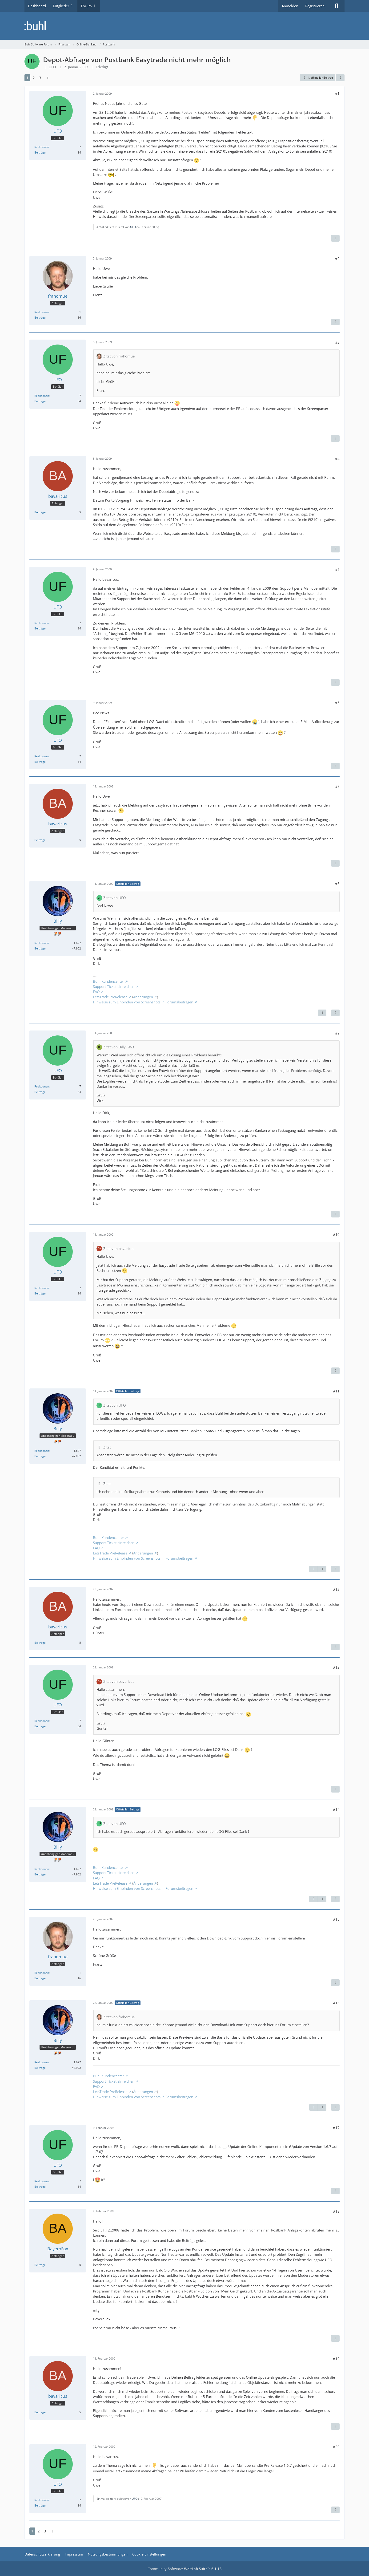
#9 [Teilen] (337, 1033)
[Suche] (336, 6)
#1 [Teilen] (337, 93)
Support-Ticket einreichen (113, 986)
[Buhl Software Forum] (184, 26)
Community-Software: (185, 2568)
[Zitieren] (335, 238)
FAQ (96, 991)
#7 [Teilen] (337, 786)
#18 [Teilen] (336, 2211)
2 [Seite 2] (34, 77)
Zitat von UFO (114, 897)
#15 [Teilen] (336, 1919)
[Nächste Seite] (48, 77)
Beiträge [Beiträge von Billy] (40, 948)
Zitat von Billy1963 (118, 1047)
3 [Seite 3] (40, 77)
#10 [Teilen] (336, 1234)
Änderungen (143, 996)
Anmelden (290, 6)
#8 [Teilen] (337, 883)
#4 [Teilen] (337, 458)
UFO (52, 67)
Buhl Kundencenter (108, 981)
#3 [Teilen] (337, 342)
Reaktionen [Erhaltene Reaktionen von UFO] (41, 147)
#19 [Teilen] (336, 2358)
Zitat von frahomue (119, 356)
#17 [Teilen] (336, 2127)
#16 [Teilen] (336, 2002)
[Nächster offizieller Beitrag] (322, 1013)
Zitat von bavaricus (118, 1248)
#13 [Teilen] (336, 1667)
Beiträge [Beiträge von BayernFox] (40, 2265)
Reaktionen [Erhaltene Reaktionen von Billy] (41, 943)
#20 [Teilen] (336, 2446)
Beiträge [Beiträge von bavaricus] (40, 512)
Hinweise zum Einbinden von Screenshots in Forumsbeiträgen (143, 1002)
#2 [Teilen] (337, 258)
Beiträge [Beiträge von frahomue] (40, 318)
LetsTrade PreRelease (110, 996)
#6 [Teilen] (337, 702)
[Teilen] (340, 77)
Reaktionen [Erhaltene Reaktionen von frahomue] (41, 312)
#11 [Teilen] (336, 1391)
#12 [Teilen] (336, 1589)
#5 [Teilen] (337, 569)
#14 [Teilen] (336, 1809)
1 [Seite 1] (27, 77)
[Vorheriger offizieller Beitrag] (313, 1569)
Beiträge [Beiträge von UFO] (40, 152)
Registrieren (315, 6)
